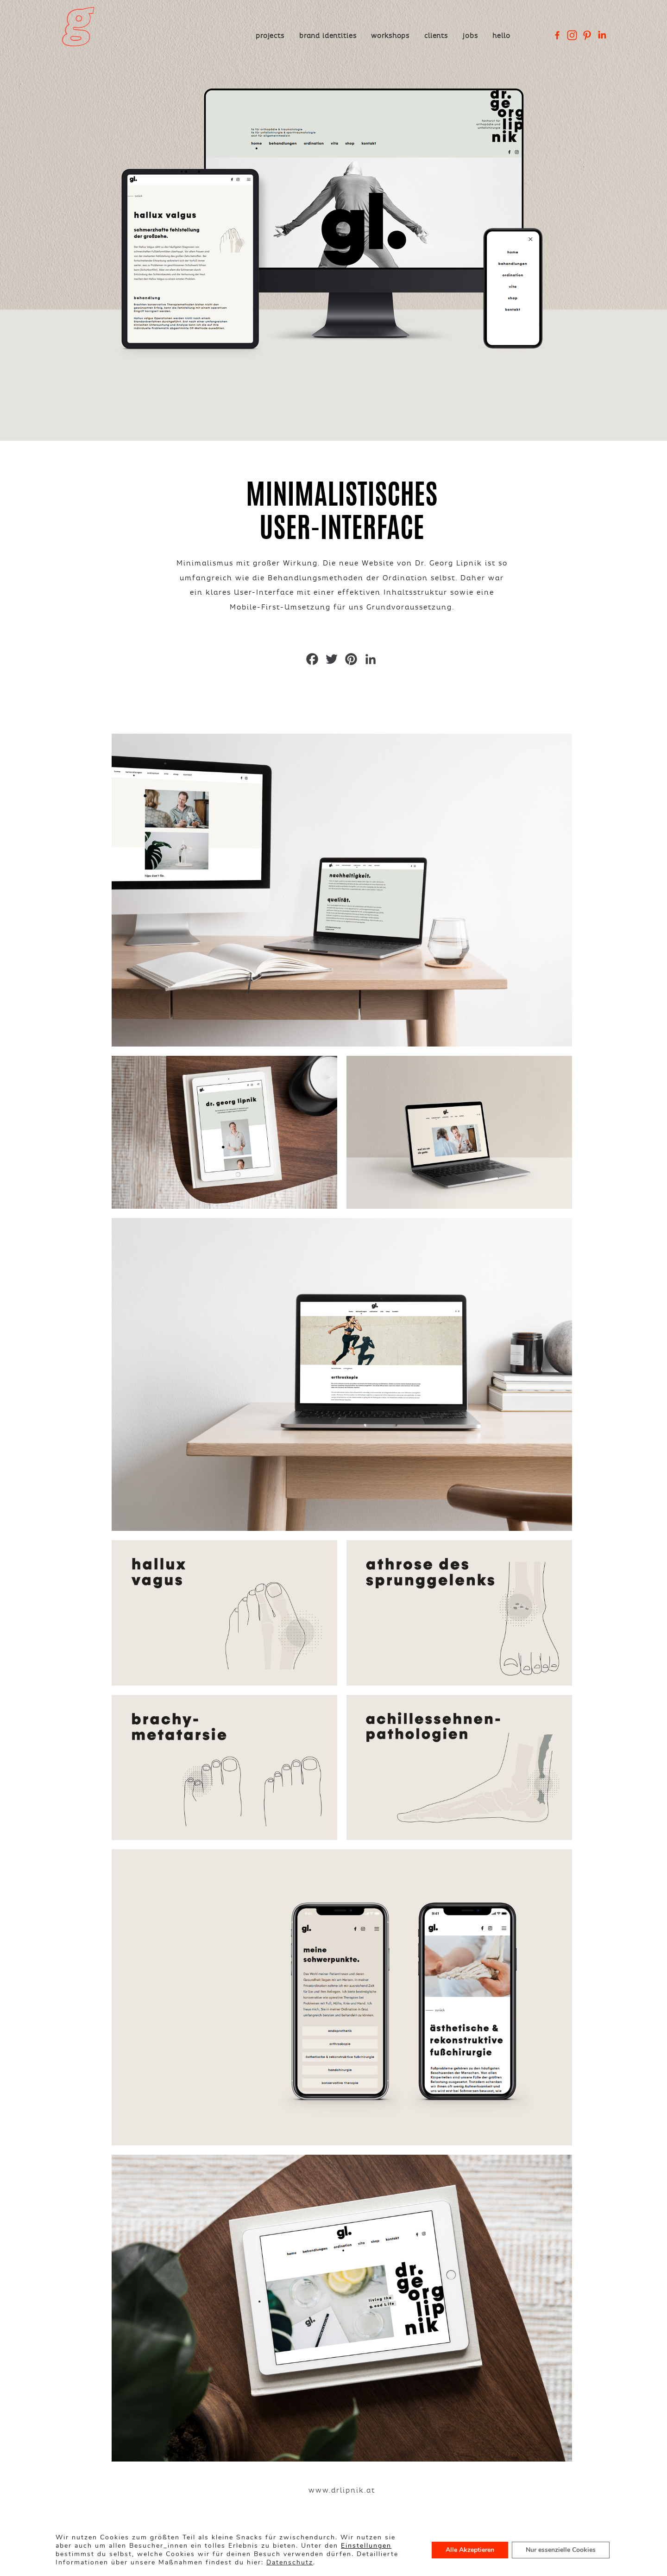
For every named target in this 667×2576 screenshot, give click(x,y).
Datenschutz (289, 2562)
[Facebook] (557, 35)
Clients (436, 36)
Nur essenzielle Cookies (561, 2549)
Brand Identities (327, 36)
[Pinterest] (586, 35)
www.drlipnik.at (341, 2505)
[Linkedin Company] (601, 35)
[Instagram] (572, 35)
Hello (501, 36)
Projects (269, 36)
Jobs (469, 36)
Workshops (390, 36)
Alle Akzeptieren (470, 2549)
